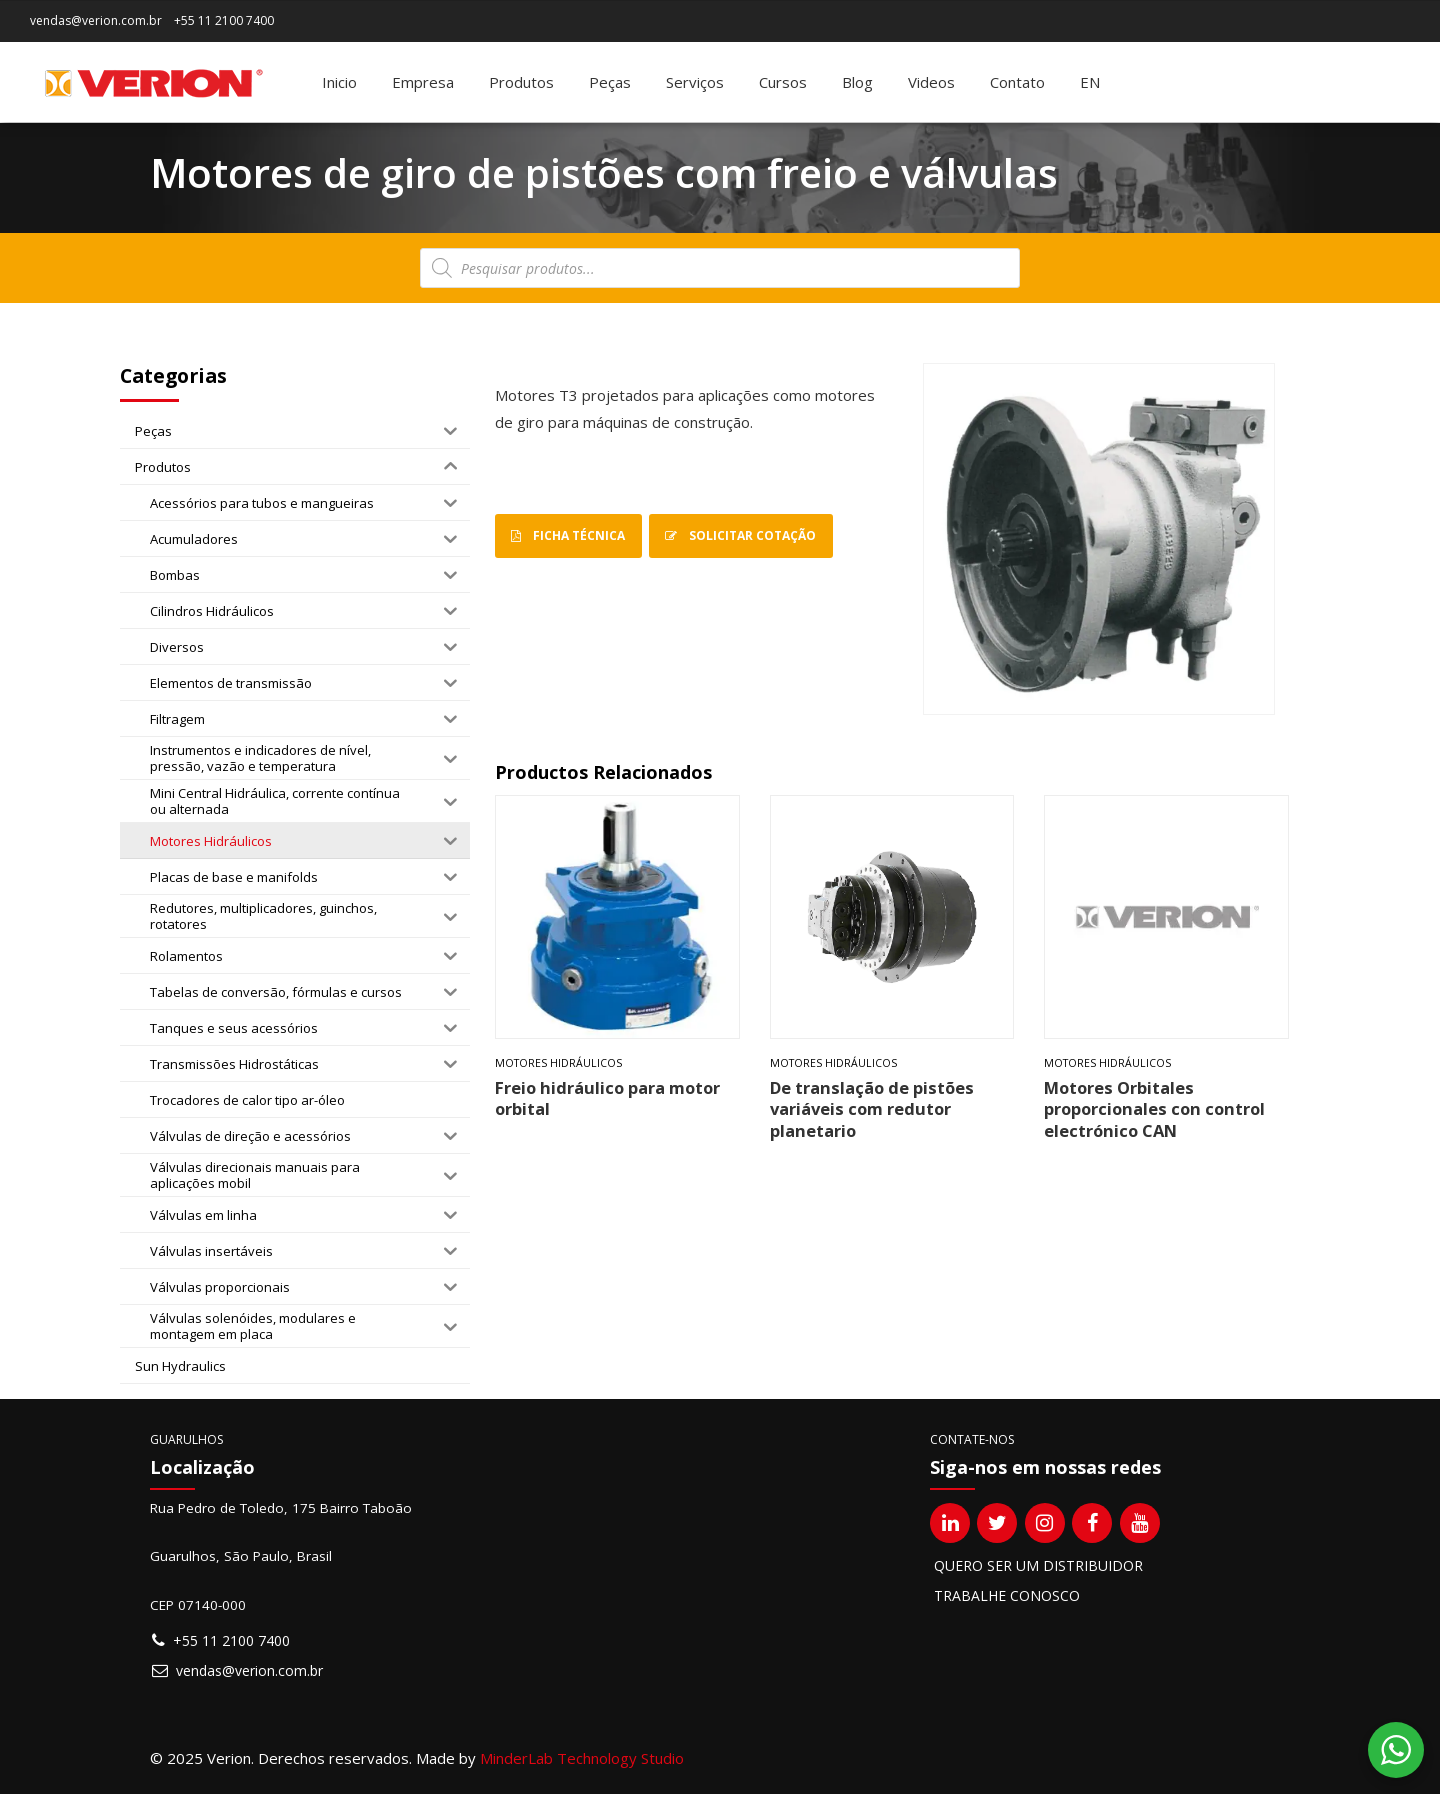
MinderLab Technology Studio (582, 1758)
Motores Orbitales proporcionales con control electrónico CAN (1154, 1109)
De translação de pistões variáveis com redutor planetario (872, 1109)
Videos (931, 82)
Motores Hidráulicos (558, 1063)
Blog (857, 82)
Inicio (339, 82)
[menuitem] (1090, 82)
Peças (610, 82)
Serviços (695, 82)
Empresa (423, 82)
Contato (1017, 82)
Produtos (521, 82)
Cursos (783, 82)
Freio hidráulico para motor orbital (607, 1098)
